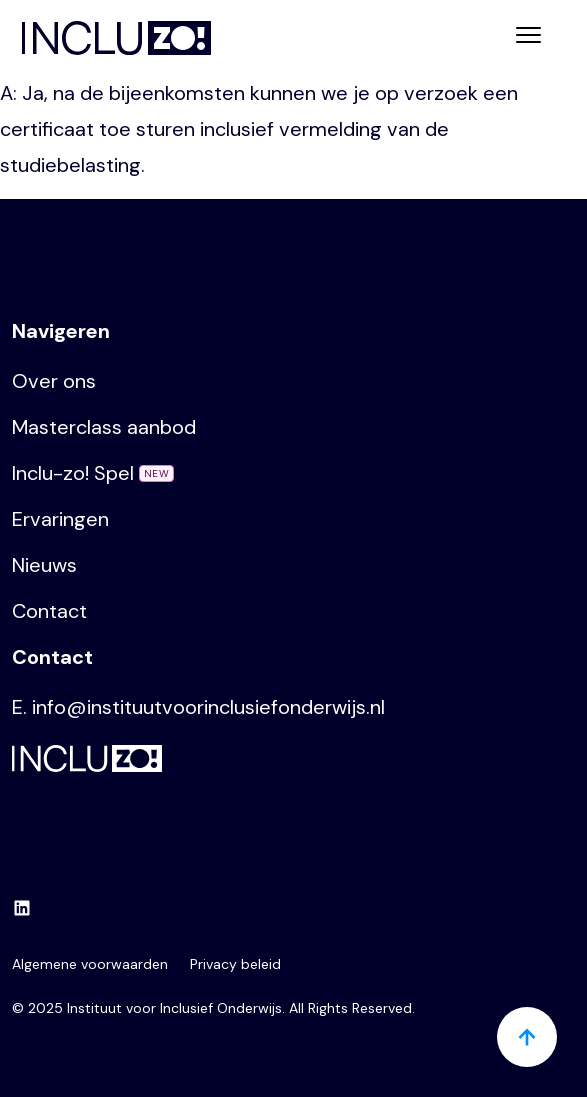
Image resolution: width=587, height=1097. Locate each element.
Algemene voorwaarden (90, 964)
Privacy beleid (235, 964)
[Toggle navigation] (528, 37)
